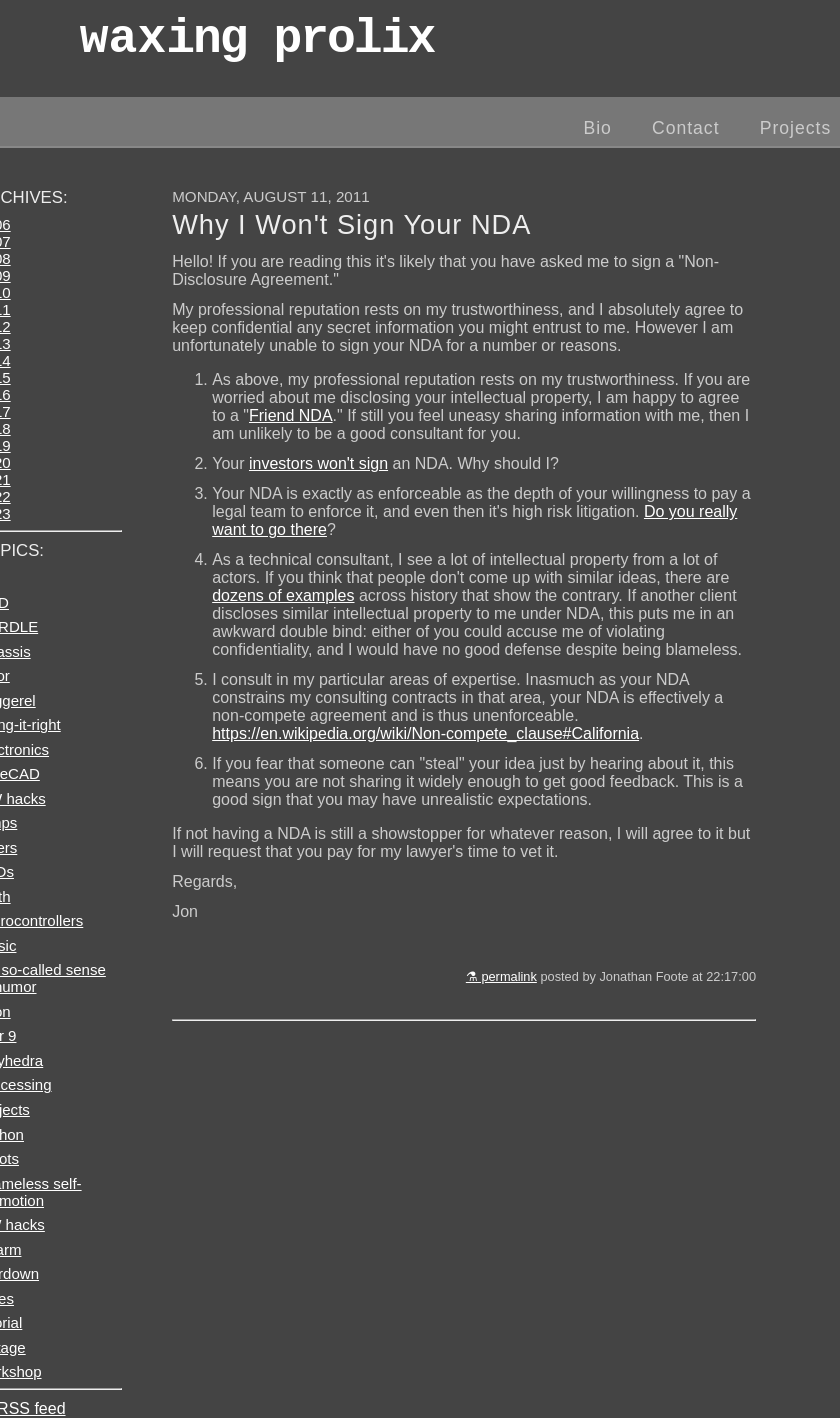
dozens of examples (283, 595)
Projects (796, 128)
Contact (686, 128)
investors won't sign (318, 463)
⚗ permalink (501, 976)
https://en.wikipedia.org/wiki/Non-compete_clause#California (425, 733)
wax (257, 44)
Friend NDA (291, 415)
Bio (597, 128)
